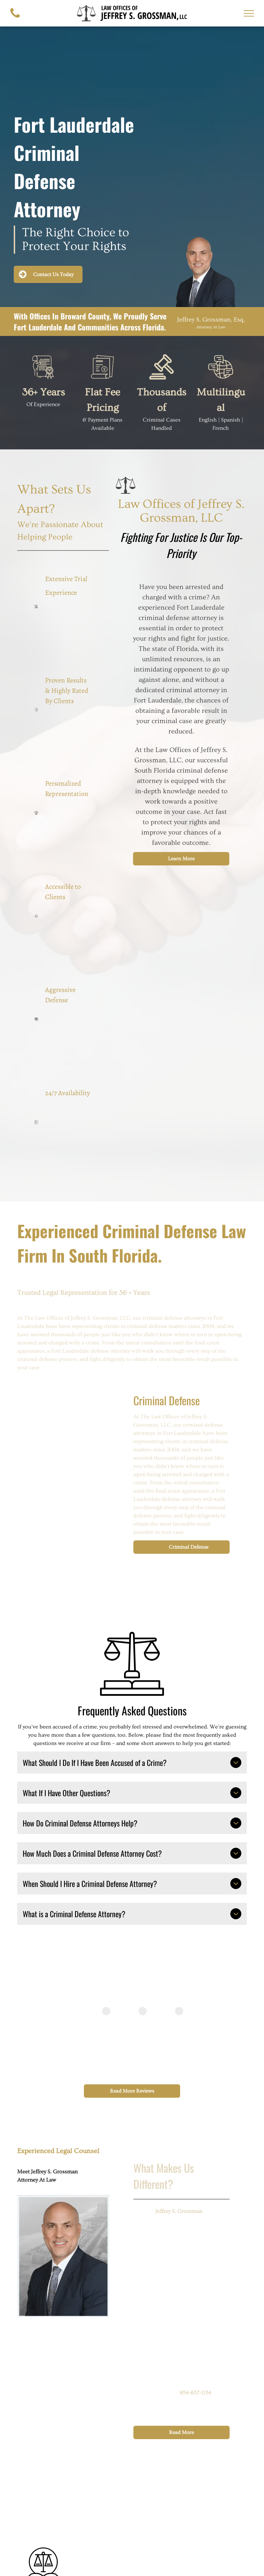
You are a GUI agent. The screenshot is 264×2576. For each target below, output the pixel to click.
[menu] (249, 13)
